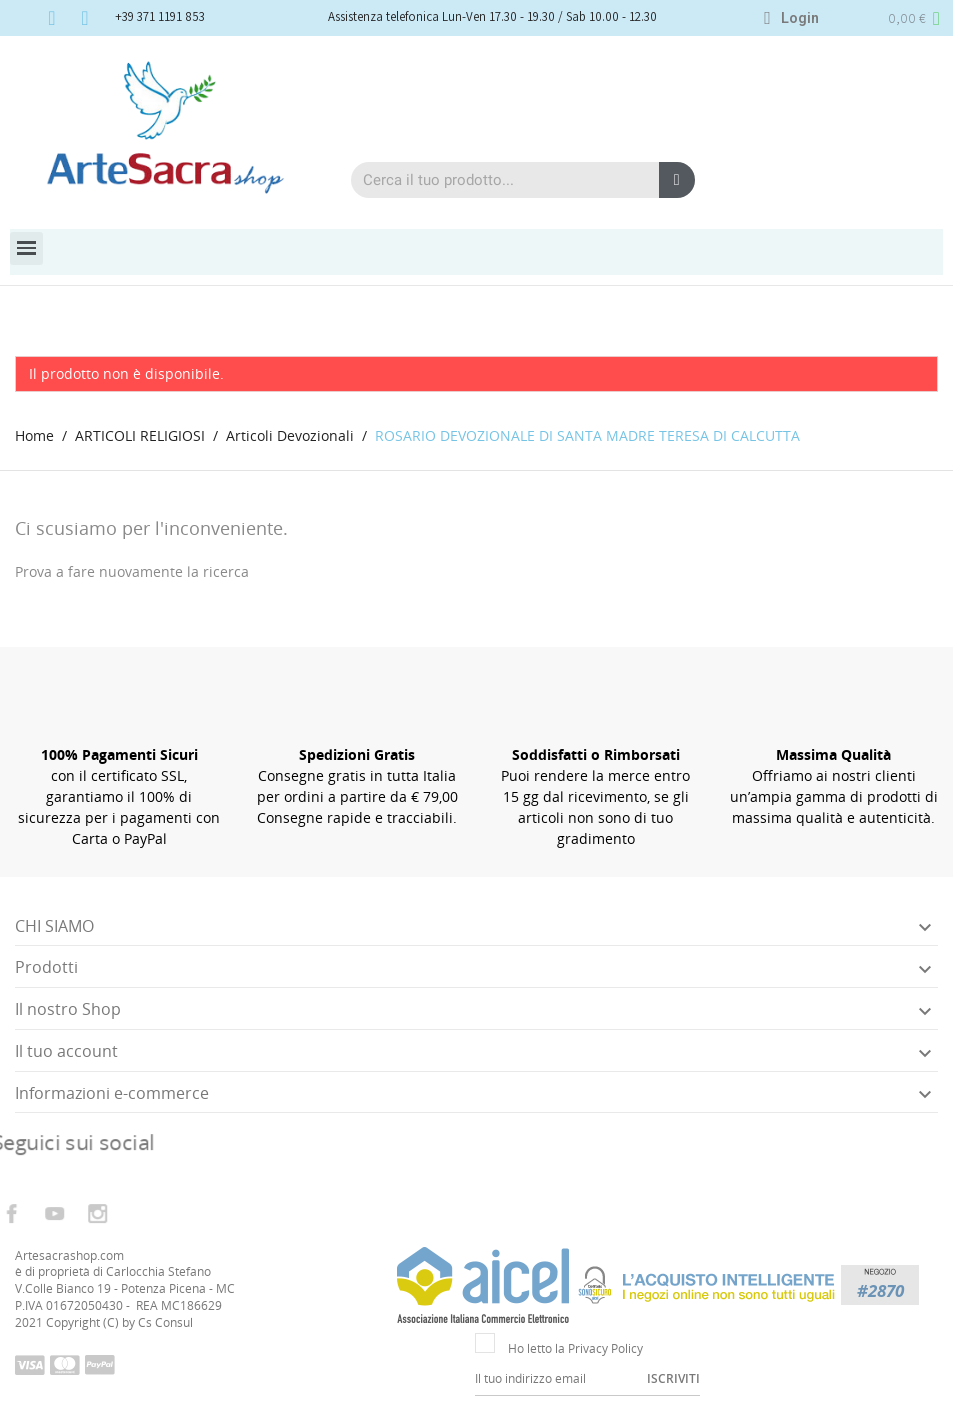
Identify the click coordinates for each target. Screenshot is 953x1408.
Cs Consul (165, 1322)
